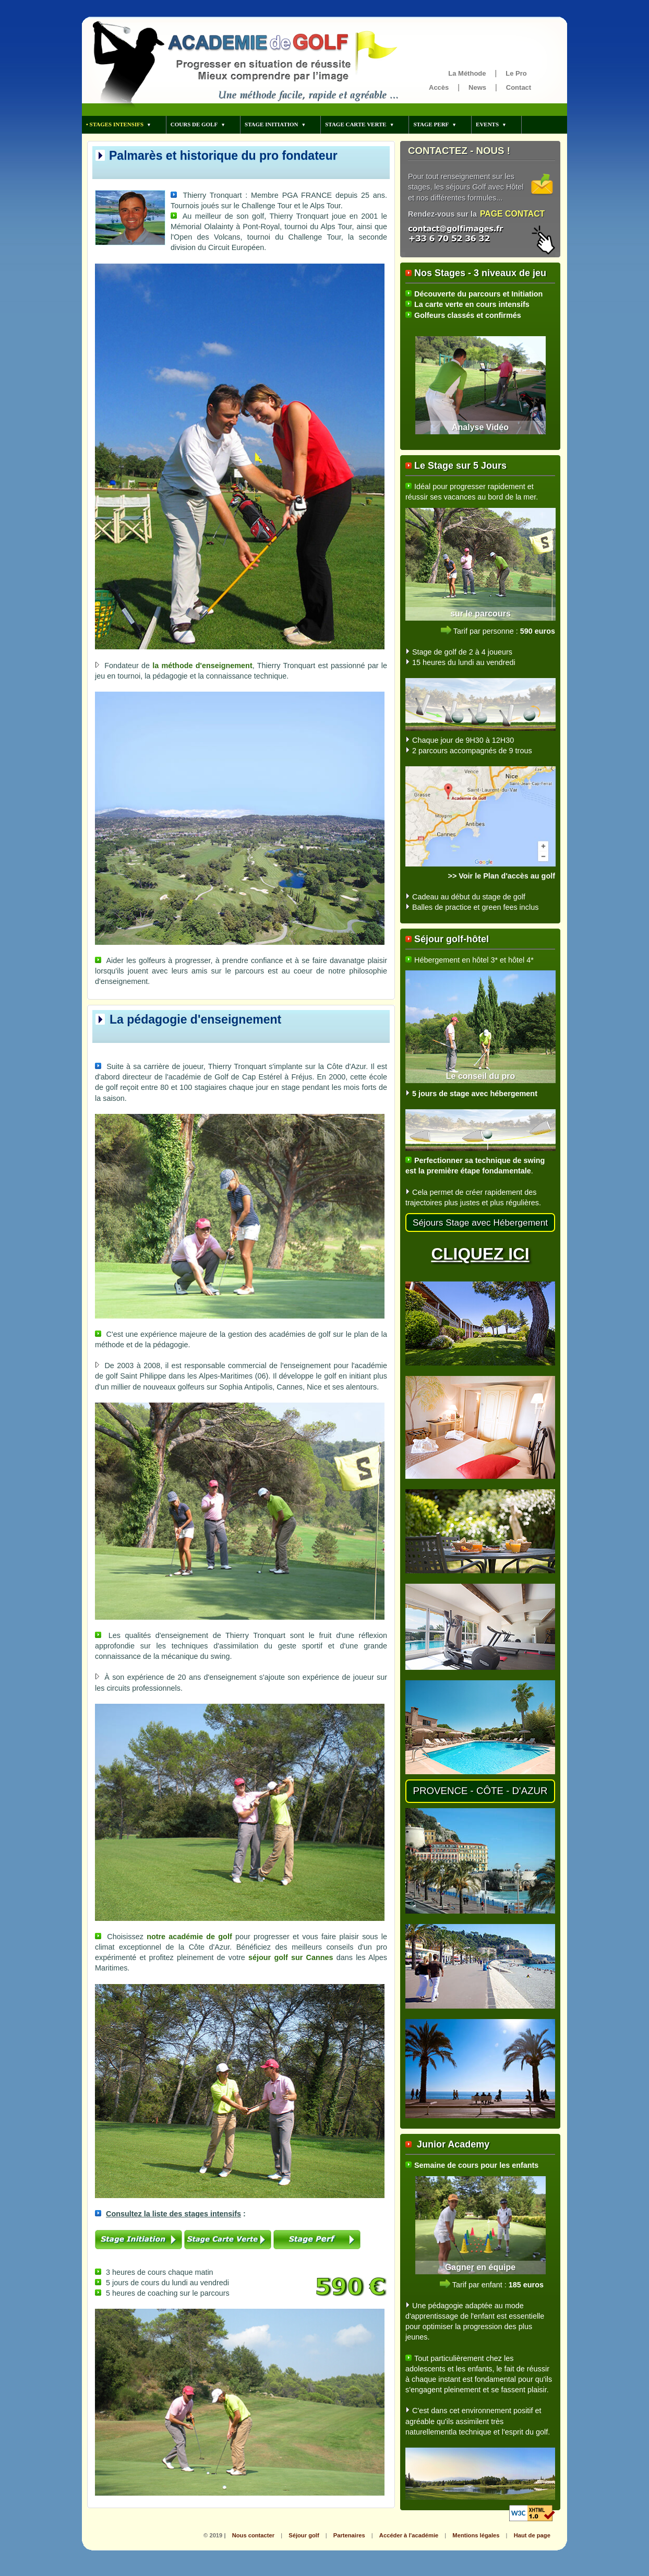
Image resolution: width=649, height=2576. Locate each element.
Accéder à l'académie (408, 2535)
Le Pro (516, 73)
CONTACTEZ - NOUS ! (459, 150)
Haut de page (532, 2535)
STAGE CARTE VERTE (355, 124)
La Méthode (467, 73)
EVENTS (487, 124)
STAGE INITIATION (271, 124)
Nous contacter (253, 2535)
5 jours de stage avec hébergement (474, 1093)
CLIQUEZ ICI (480, 1253)
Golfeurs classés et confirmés (467, 315)
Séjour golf (304, 2535)
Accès (439, 87)
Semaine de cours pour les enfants (476, 2165)
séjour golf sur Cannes (290, 1957)
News (477, 87)
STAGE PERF (431, 124)
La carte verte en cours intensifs (472, 304)
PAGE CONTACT (512, 213)
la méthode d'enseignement (202, 665)
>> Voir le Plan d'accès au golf (501, 876)
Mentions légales (475, 2535)
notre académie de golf (189, 1936)
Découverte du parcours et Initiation (478, 294)
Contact (518, 87)
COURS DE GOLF (194, 124)
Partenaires (349, 2535)
